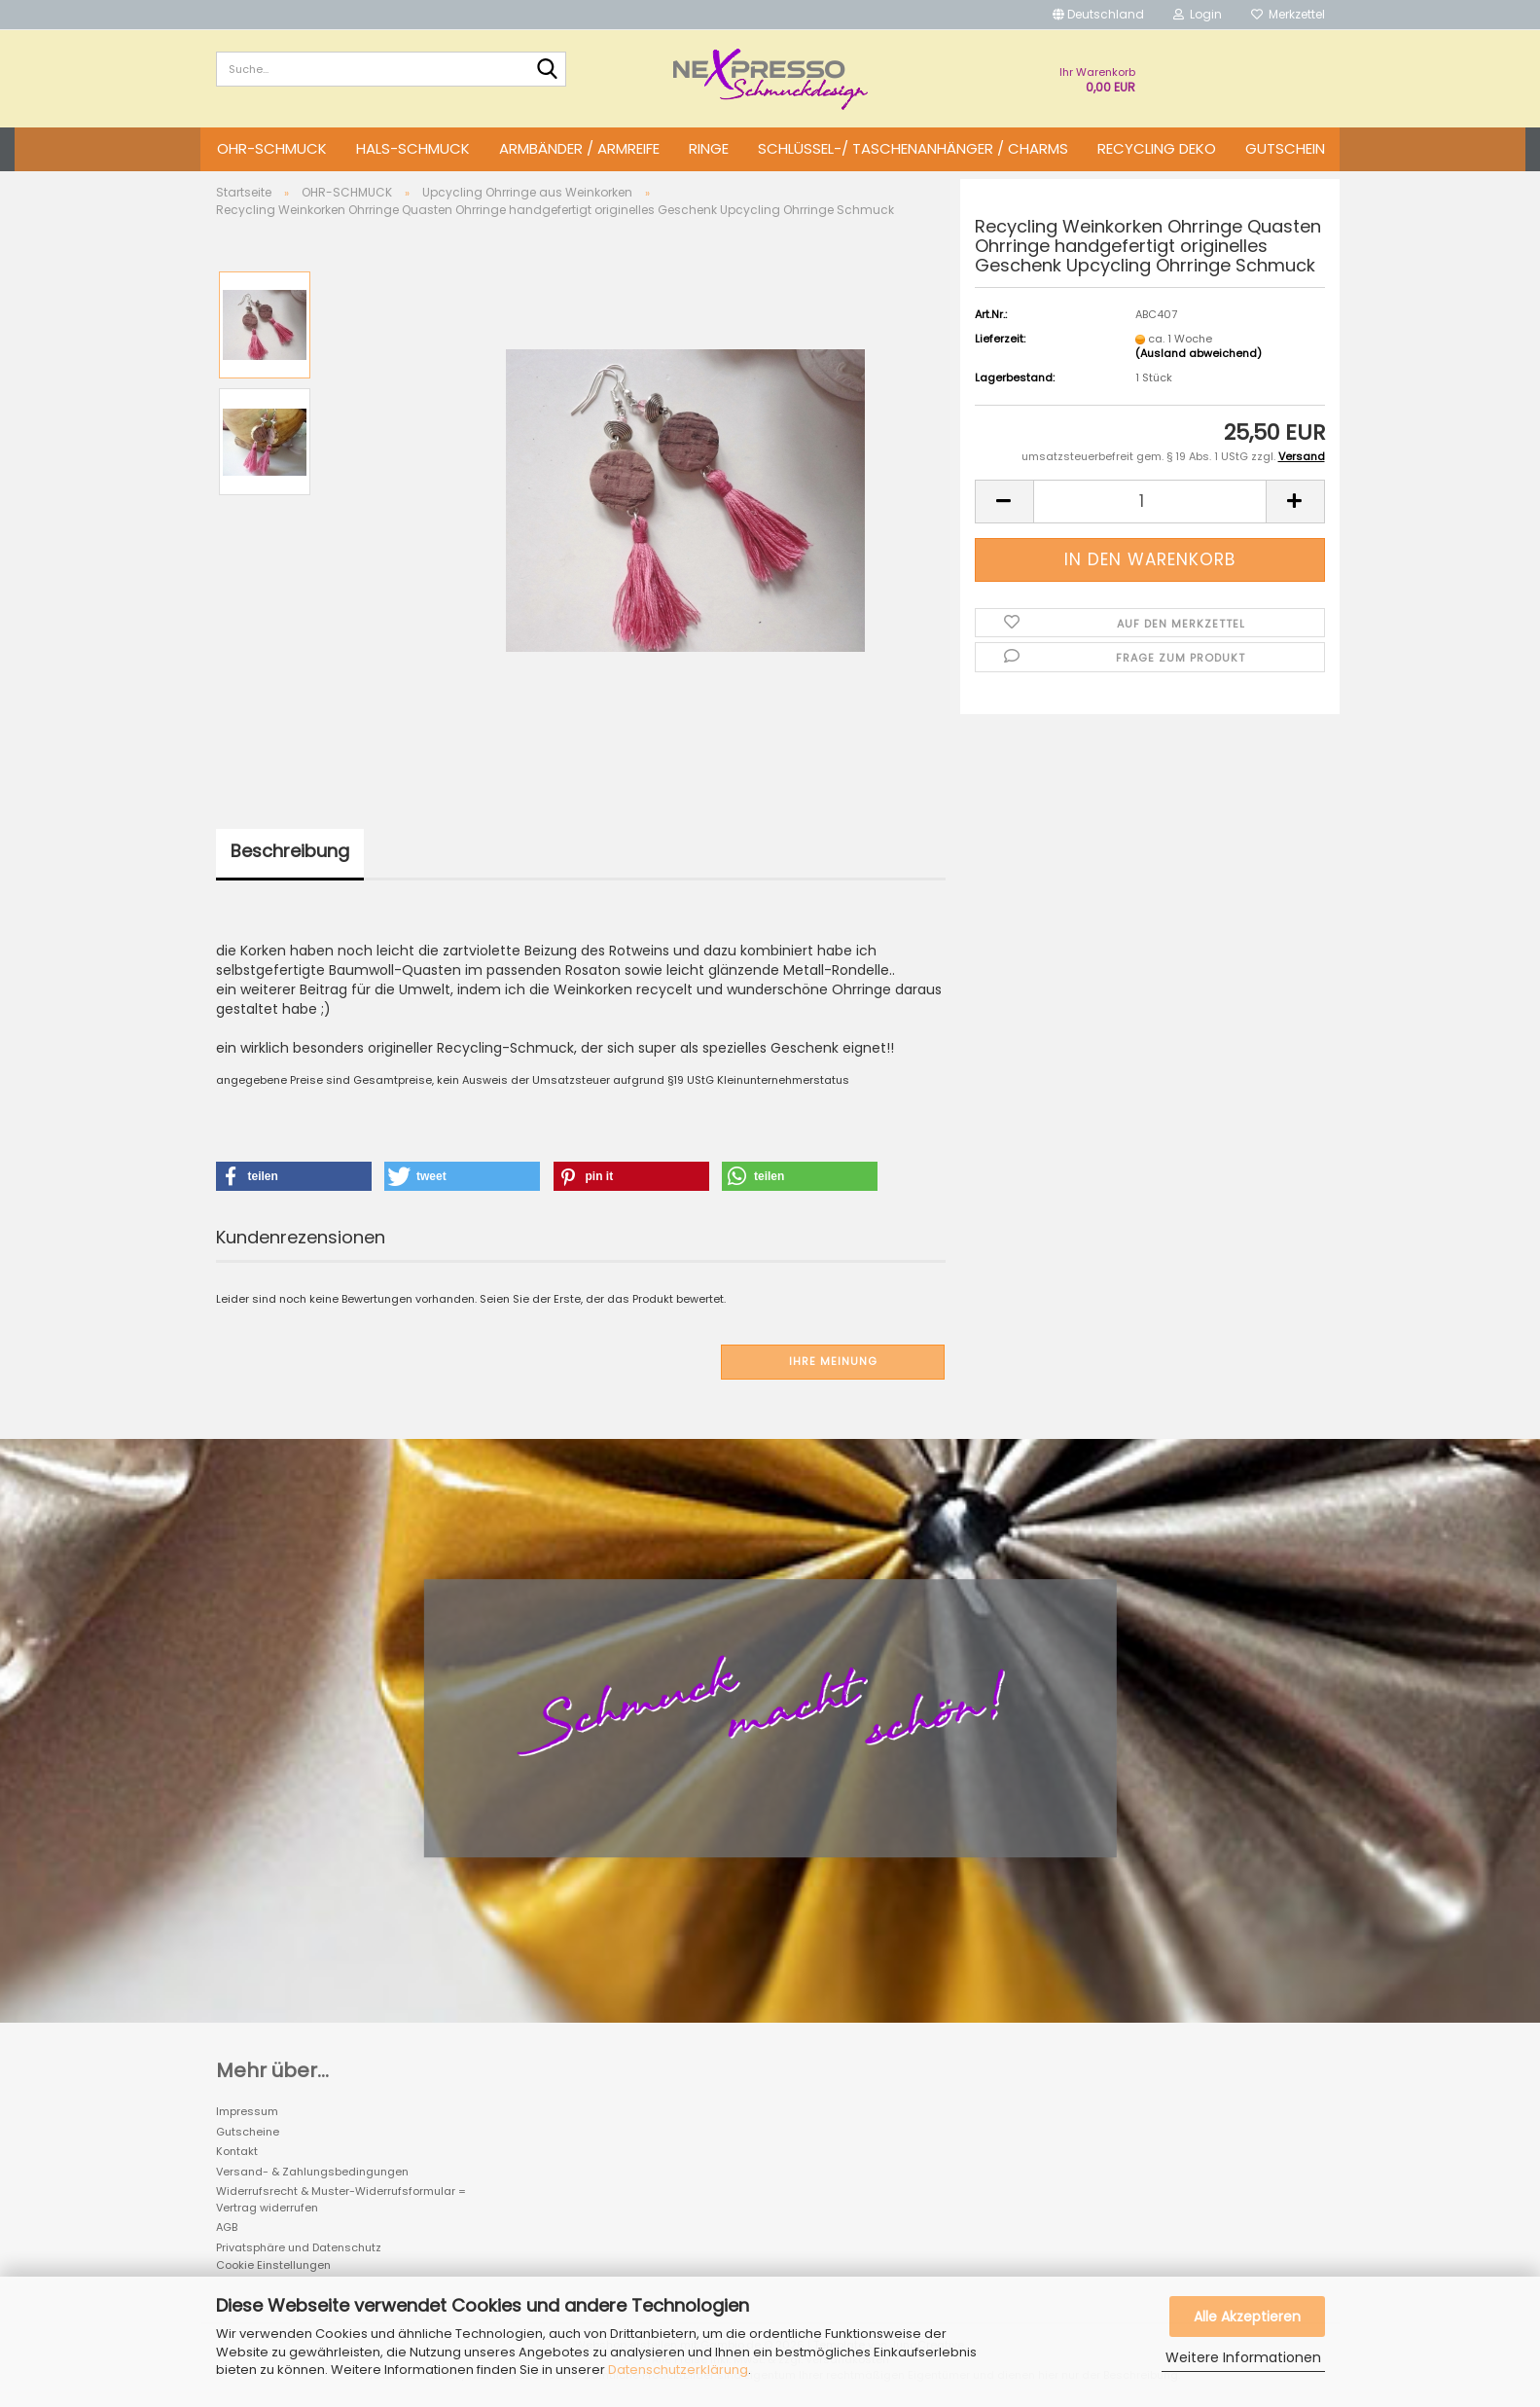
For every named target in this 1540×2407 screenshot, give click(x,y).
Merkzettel (1288, 14)
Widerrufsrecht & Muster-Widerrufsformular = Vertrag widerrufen (341, 2199)
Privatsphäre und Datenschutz (298, 2247)
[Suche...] (547, 70)
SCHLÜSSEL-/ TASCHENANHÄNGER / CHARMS (913, 148)
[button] (1098, 14)
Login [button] (1197, 14)
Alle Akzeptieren (1247, 2316)
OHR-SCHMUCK (272, 148)
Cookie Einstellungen (273, 2265)
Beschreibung (290, 851)
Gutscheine (247, 2131)
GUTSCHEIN (1285, 148)
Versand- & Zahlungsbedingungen (312, 2171)
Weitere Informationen (1243, 2357)
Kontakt (237, 2151)
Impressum (247, 2111)
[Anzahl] (1150, 501)
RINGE (709, 148)
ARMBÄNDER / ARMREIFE (579, 148)
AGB (226, 2227)
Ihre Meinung (833, 1361)
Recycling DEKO (1156, 148)
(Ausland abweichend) (1198, 353)
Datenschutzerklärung (678, 2369)
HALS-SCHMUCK (413, 148)
